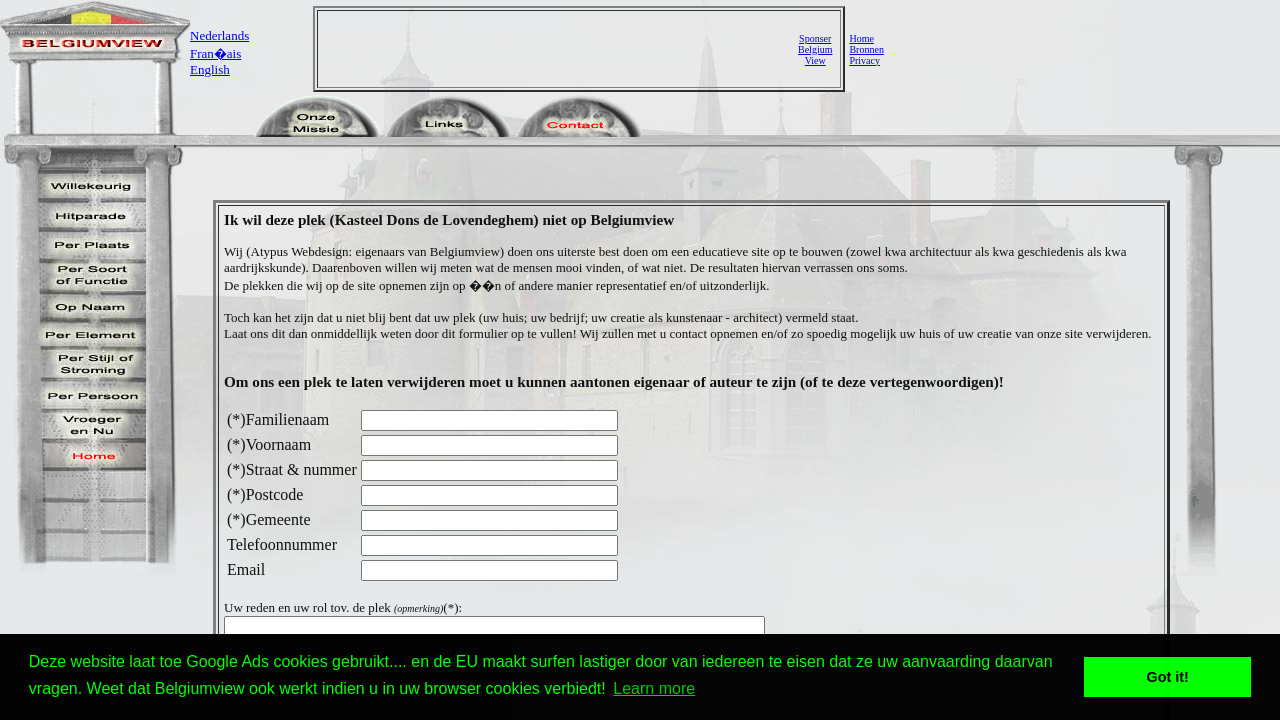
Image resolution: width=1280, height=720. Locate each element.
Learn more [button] (654, 688)
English (210, 69)
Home (861, 38)
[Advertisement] (560, 49)
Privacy (864, 60)
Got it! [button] (1168, 677)
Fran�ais (215, 53)
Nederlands (219, 35)
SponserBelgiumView (815, 49)
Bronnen (866, 49)
